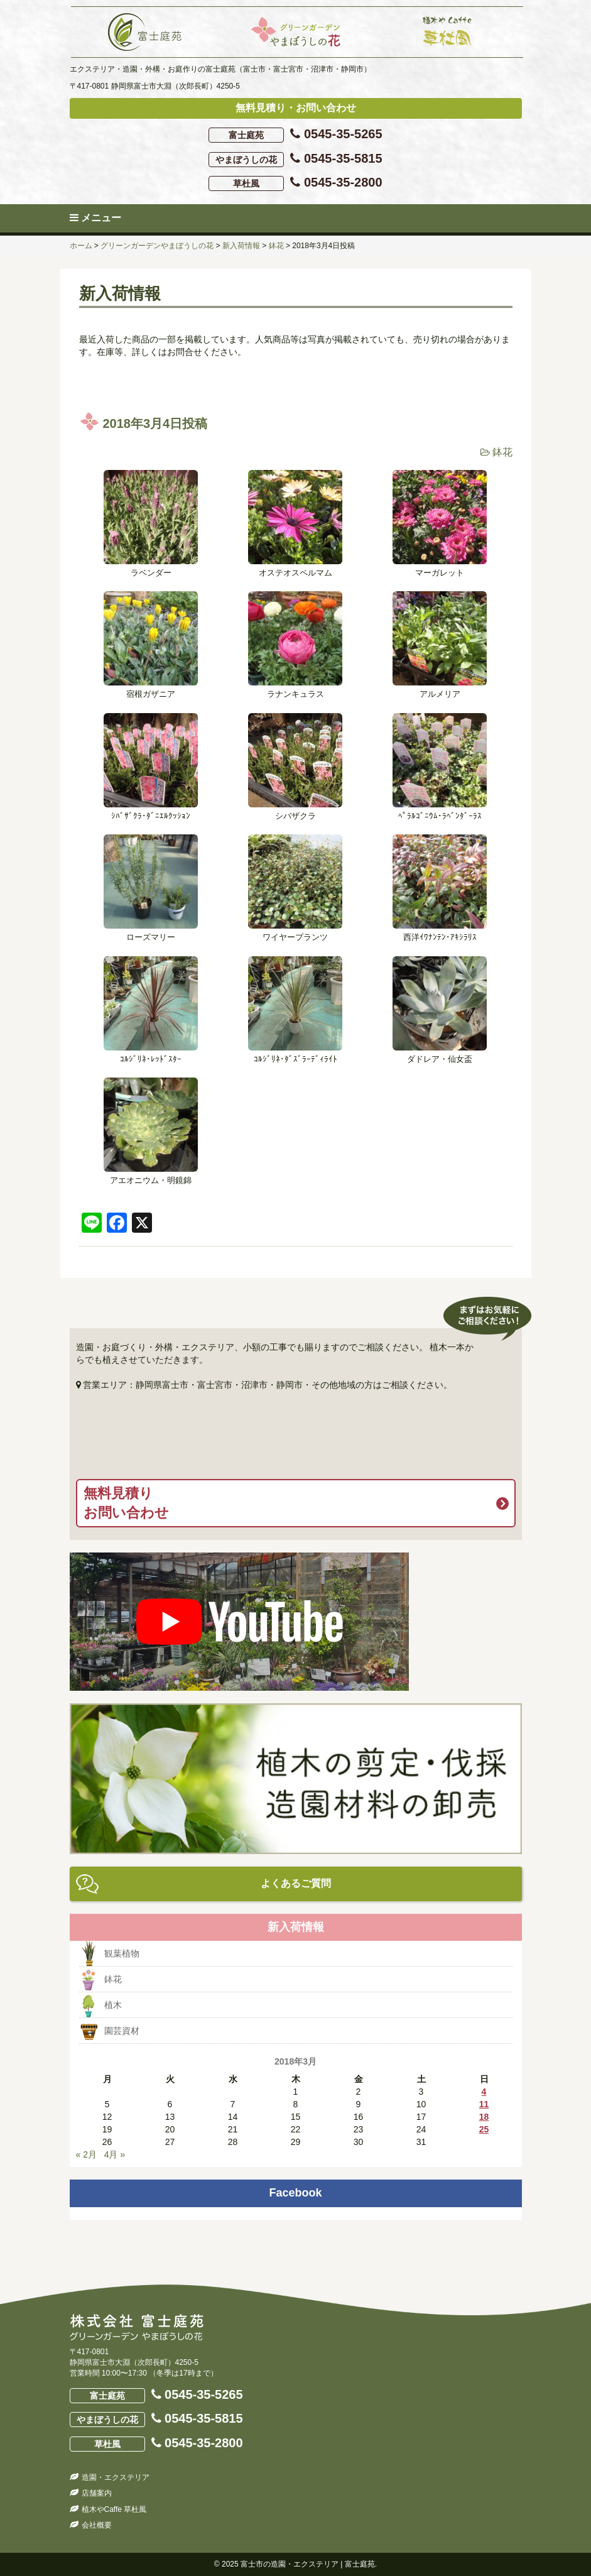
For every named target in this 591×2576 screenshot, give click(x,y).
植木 (113, 2005)
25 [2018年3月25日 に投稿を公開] (484, 2129)
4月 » (114, 2154)
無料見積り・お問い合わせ (296, 107)
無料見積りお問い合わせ (126, 1502)
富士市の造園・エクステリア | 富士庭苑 (308, 2564)
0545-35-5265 (295, 135)
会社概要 (97, 2525)
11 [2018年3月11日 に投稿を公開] (484, 2104)
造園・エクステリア (115, 2477)
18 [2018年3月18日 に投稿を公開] (484, 2117)
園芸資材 (121, 2031)
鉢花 (502, 452)
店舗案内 (97, 2493)
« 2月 (86, 2154)
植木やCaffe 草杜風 (114, 2509)
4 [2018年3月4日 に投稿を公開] (484, 2092)
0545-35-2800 (295, 183)
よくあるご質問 (296, 1883)
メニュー (95, 217)
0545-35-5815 (295, 159)
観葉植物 (121, 1953)
